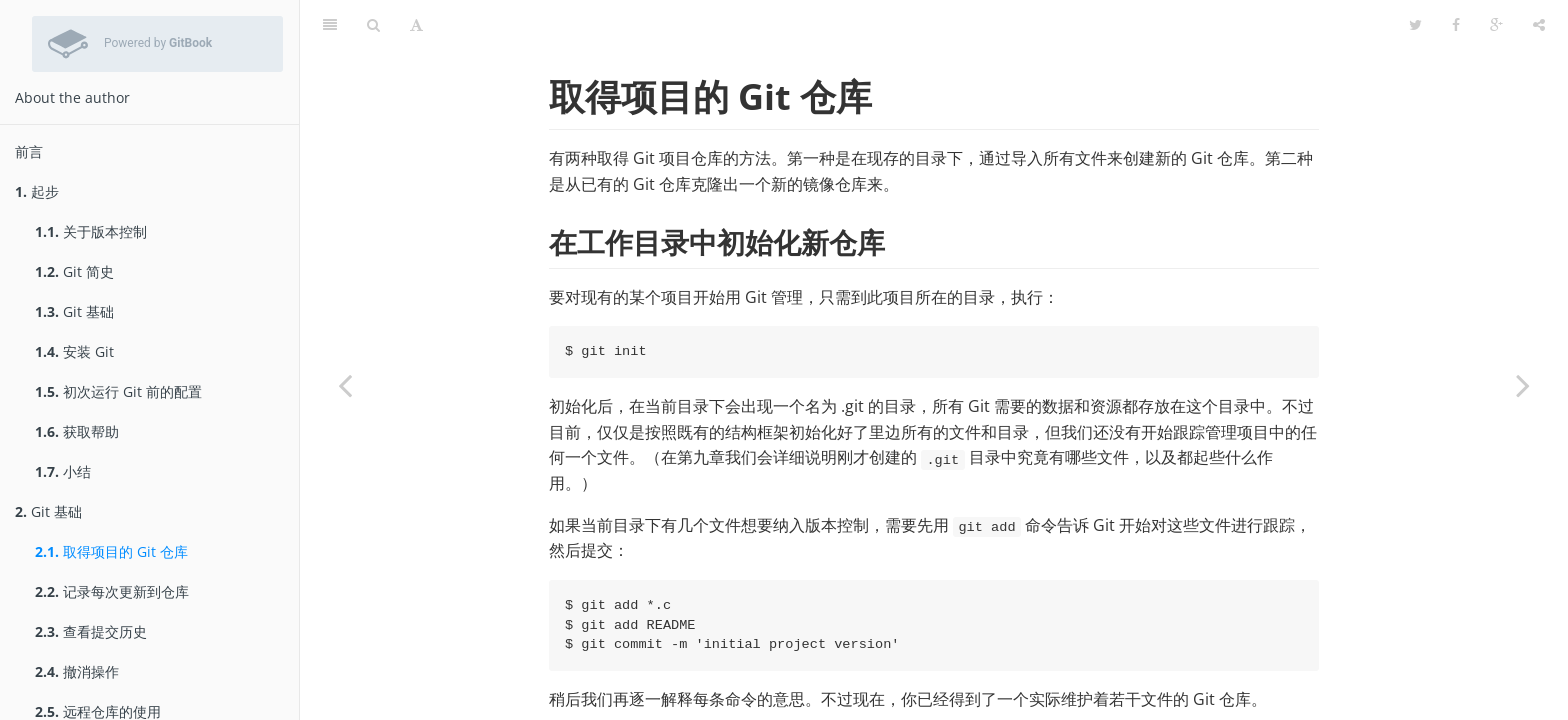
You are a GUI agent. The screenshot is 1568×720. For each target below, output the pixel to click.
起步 (37, 191)
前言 (29, 151)
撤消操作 (77, 671)
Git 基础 (74, 311)
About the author (72, 97)
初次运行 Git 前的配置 (118, 391)
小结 (63, 471)
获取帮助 (77, 431)
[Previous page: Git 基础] (345, 385)
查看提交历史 (91, 631)
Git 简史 (74, 271)
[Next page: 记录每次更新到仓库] (1523, 385)
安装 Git (74, 351)
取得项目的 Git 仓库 (111, 551)
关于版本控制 (91, 231)
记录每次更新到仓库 (112, 591)
